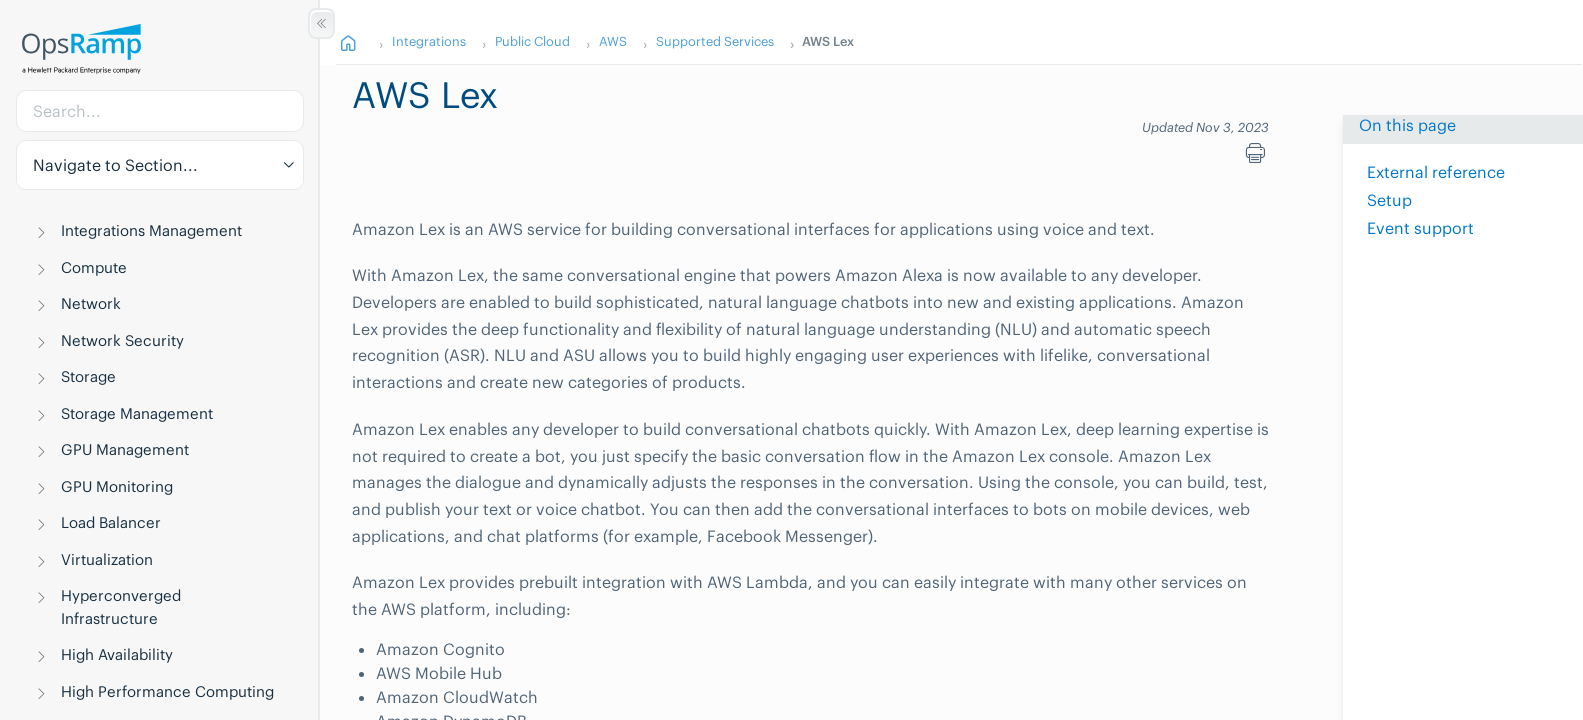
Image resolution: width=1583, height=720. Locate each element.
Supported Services (714, 41)
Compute (94, 267)
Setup (1389, 200)
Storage (88, 376)
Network (91, 303)
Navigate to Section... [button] (115, 165)
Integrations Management (151, 230)
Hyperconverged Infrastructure (121, 607)
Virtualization (107, 559)
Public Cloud (531, 41)
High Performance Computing (167, 691)
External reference (1436, 172)
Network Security (122, 340)
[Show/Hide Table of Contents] (321, 23)
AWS (612, 41)
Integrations (428, 41)
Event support (1420, 228)
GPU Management (125, 449)
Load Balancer (111, 522)
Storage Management (137, 413)
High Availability (117, 654)
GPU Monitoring (117, 486)
